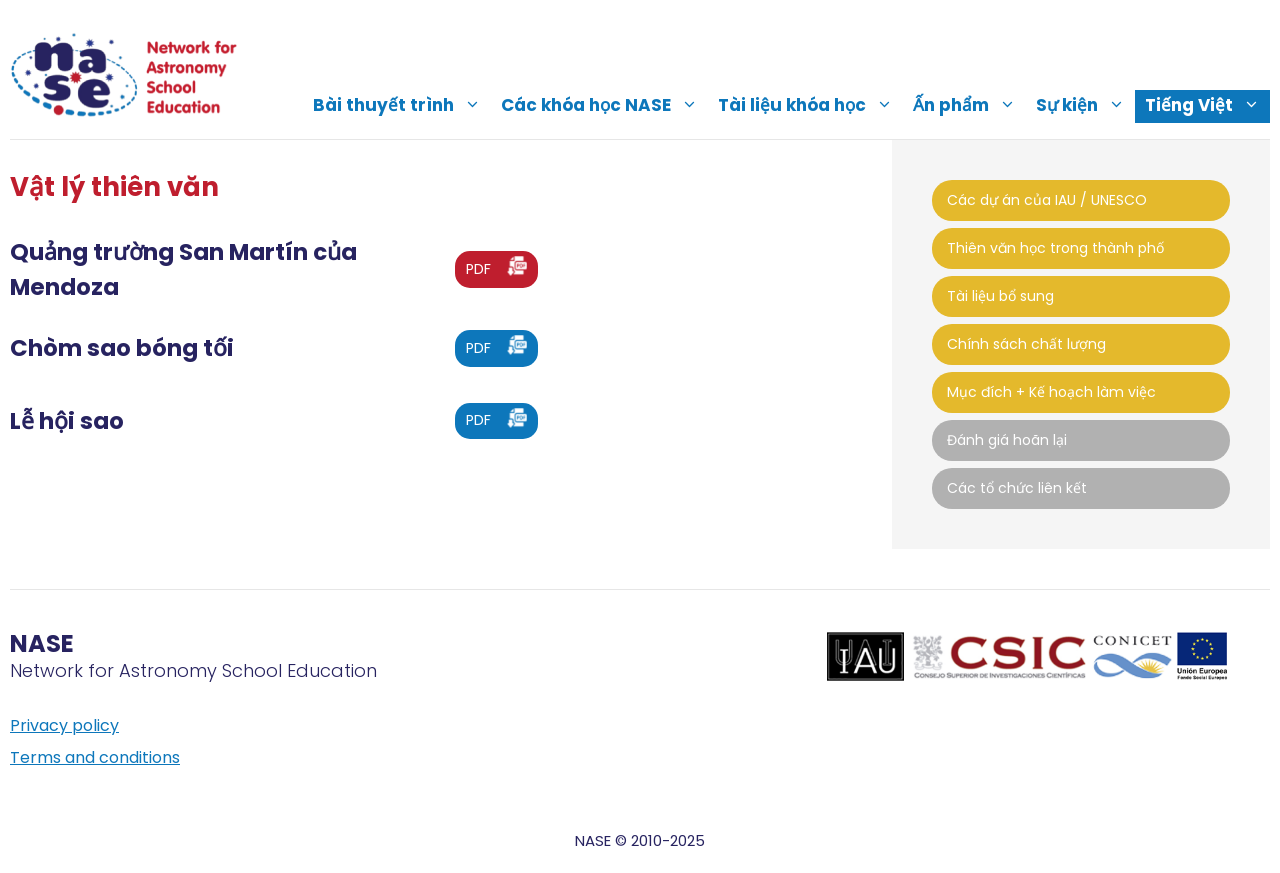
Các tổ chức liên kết (1017, 488)
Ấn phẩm (969, 105)
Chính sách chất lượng (1026, 344)
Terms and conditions (95, 757)
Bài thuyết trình (402, 105)
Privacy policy (64, 725)
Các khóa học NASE (604, 105)
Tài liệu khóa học (810, 105)
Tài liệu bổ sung (1000, 296)
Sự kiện (1085, 105)
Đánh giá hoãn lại (1007, 440)
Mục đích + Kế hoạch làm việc (1051, 392)
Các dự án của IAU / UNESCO (1047, 200)
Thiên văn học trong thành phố (1055, 248)
